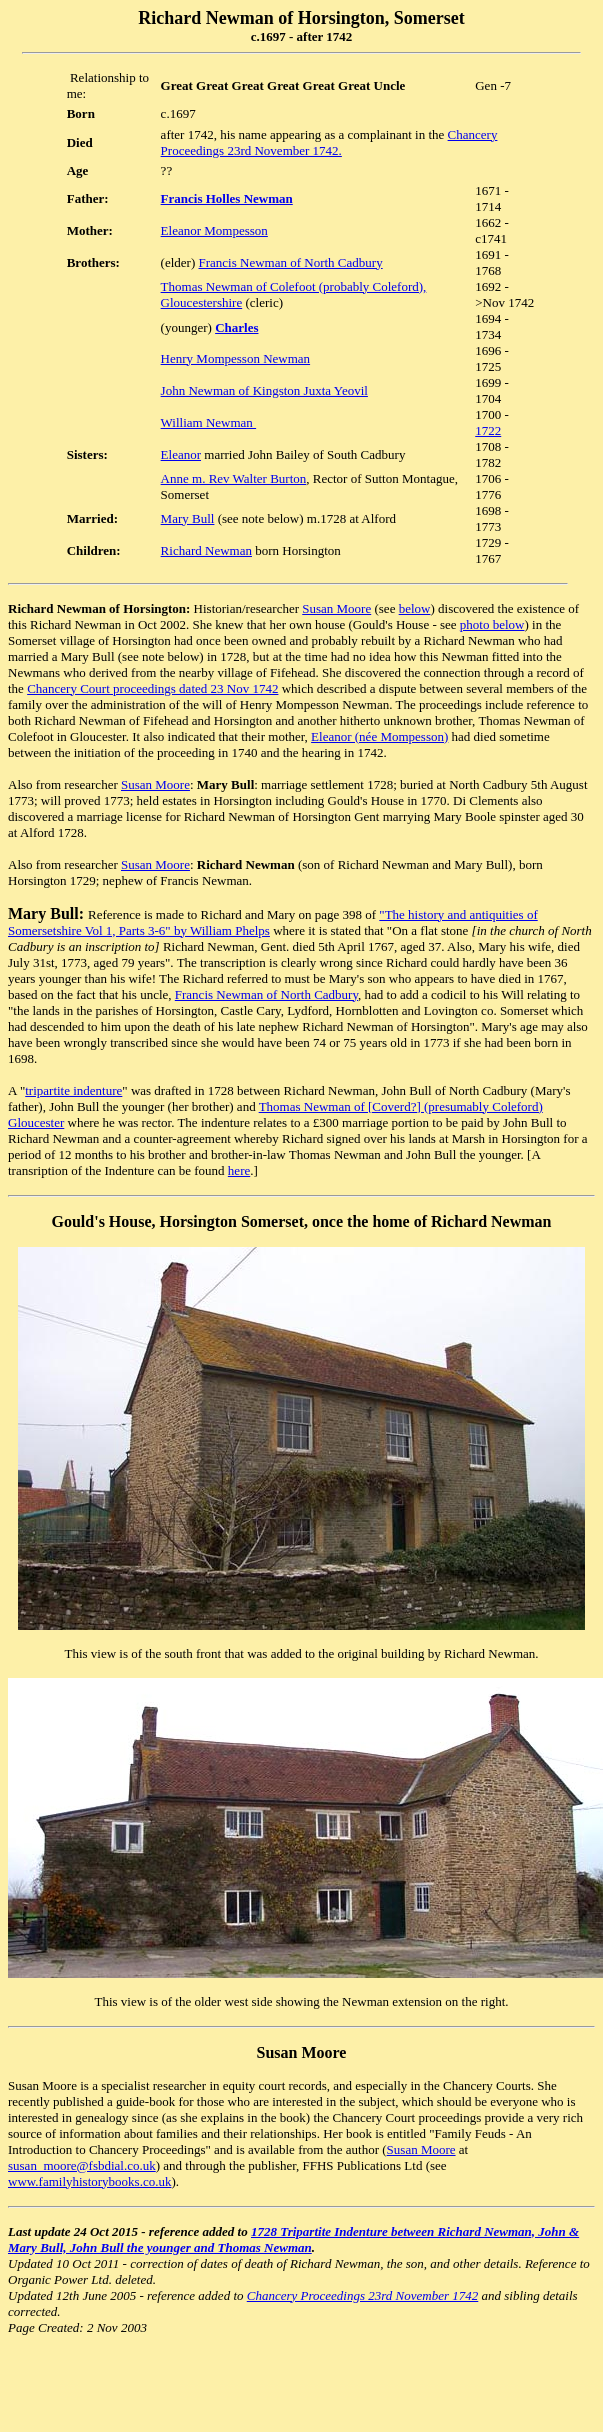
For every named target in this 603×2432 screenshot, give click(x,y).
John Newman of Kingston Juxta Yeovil (264, 390)
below (415, 608)
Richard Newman (206, 550)
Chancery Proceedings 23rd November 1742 (363, 2295)
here (239, 1170)
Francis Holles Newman (227, 198)
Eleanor (181, 454)
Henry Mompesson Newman (235, 358)
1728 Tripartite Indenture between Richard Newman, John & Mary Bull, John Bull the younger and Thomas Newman (293, 2239)
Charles (236, 327)
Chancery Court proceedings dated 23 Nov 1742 (152, 688)
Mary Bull (188, 518)
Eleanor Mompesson (214, 230)
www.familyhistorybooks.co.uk (89, 2181)
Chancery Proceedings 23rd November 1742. (329, 142)
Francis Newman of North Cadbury (291, 262)
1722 (488, 430)
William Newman (209, 422)
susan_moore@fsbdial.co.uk (82, 2165)
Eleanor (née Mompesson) (379, 736)
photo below (492, 624)
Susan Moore (336, 608)
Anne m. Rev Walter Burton (234, 478)
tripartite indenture (73, 1090)
